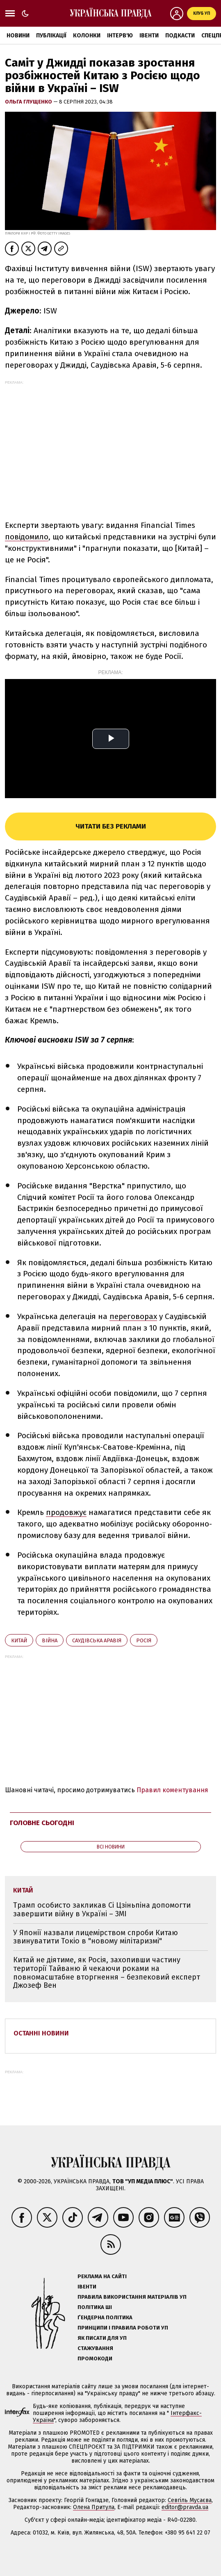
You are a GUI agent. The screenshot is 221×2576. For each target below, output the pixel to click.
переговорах (133, 1316)
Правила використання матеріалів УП (132, 2297)
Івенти (149, 35)
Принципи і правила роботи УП (122, 2328)
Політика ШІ (94, 2307)
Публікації (51, 35)
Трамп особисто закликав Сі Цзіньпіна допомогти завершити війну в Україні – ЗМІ (102, 1909)
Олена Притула (93, 2507)
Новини (18, 35)
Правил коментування (172, 1790)
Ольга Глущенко (29, 102)
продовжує (66, 1512)
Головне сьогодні (42, 1823)
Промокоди (94, 2358)
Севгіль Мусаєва (190, 2500)
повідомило (26, 536)
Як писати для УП (102, 2338)
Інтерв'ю (120, 35)
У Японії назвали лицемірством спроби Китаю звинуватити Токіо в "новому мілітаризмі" (95, 1937)
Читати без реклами (110, 826)
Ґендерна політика (104, 2317)
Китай (19, 1640)
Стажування (95, 2348)
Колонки (86, 35)
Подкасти (180, 35)
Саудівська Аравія (96, 1640)
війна (49, 1640)
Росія (143, 1640)
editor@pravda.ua (185, 2507)
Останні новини (41, 2033)
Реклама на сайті (102, 2276)
